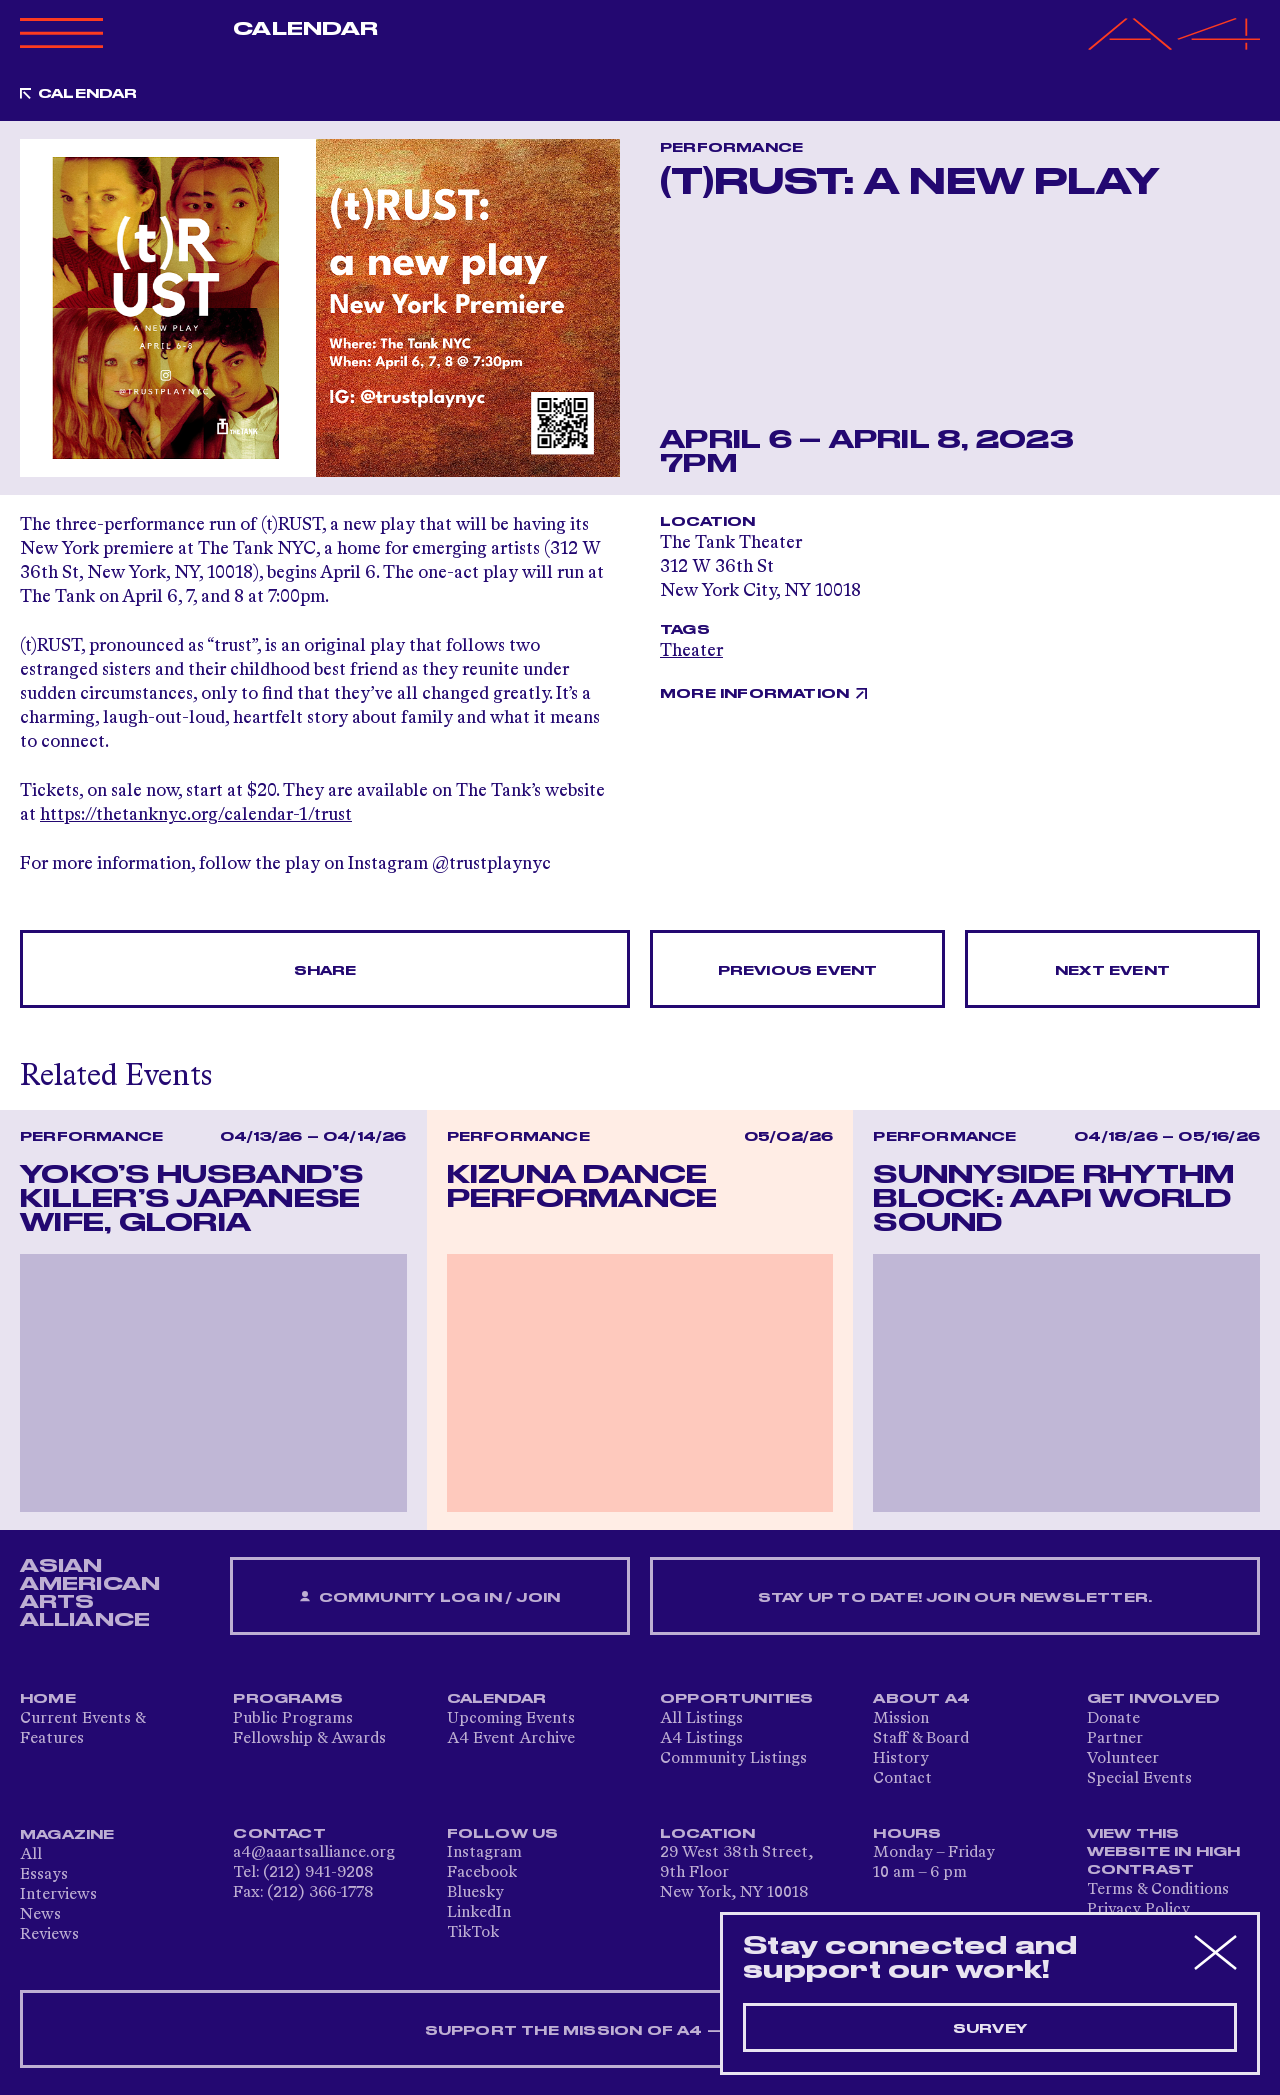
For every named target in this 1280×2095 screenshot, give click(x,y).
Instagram (484, 1853)
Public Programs (293, 1719)
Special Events (1139, 1779)
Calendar (305, 29)
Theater (691, 651)
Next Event (1112, 971)
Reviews (49, 1935)
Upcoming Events (511, 1719)
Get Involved (1153, 1699)
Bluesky (475, 1893)
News (40, 1915)
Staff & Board (921, 1739)
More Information (754, 694)
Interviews (58, 1895)
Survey (990, 2029)
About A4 (921, 1699)
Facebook (482, 1873)
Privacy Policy (1138, 1910)
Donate (1113, 1719)
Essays (44, 1875)
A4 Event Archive (511, 1739)
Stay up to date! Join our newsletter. (955, 1598)
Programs (288, 1699)
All (31, 1855)
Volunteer (1123, 1759)
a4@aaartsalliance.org (314, 1853)
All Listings (701, 1719)
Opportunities (737, 1699)
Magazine (67, 1835)
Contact (902, 1779)
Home (48, 1699)
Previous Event (798, 971)
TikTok (473, 1933)
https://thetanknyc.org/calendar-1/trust (196, 815)
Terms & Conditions (1158, 1890)
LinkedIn (479, 1913)
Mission (901, 1719)
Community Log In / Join (430, 1597)
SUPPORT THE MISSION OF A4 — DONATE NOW (640, 2031)
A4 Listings (701, 1739)
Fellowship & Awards (309, 1739)
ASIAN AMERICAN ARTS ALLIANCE (90, 1593)
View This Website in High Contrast (1164, 1852)
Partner (1115, 1739)
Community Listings (733, 1759)
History (901, 1759)
